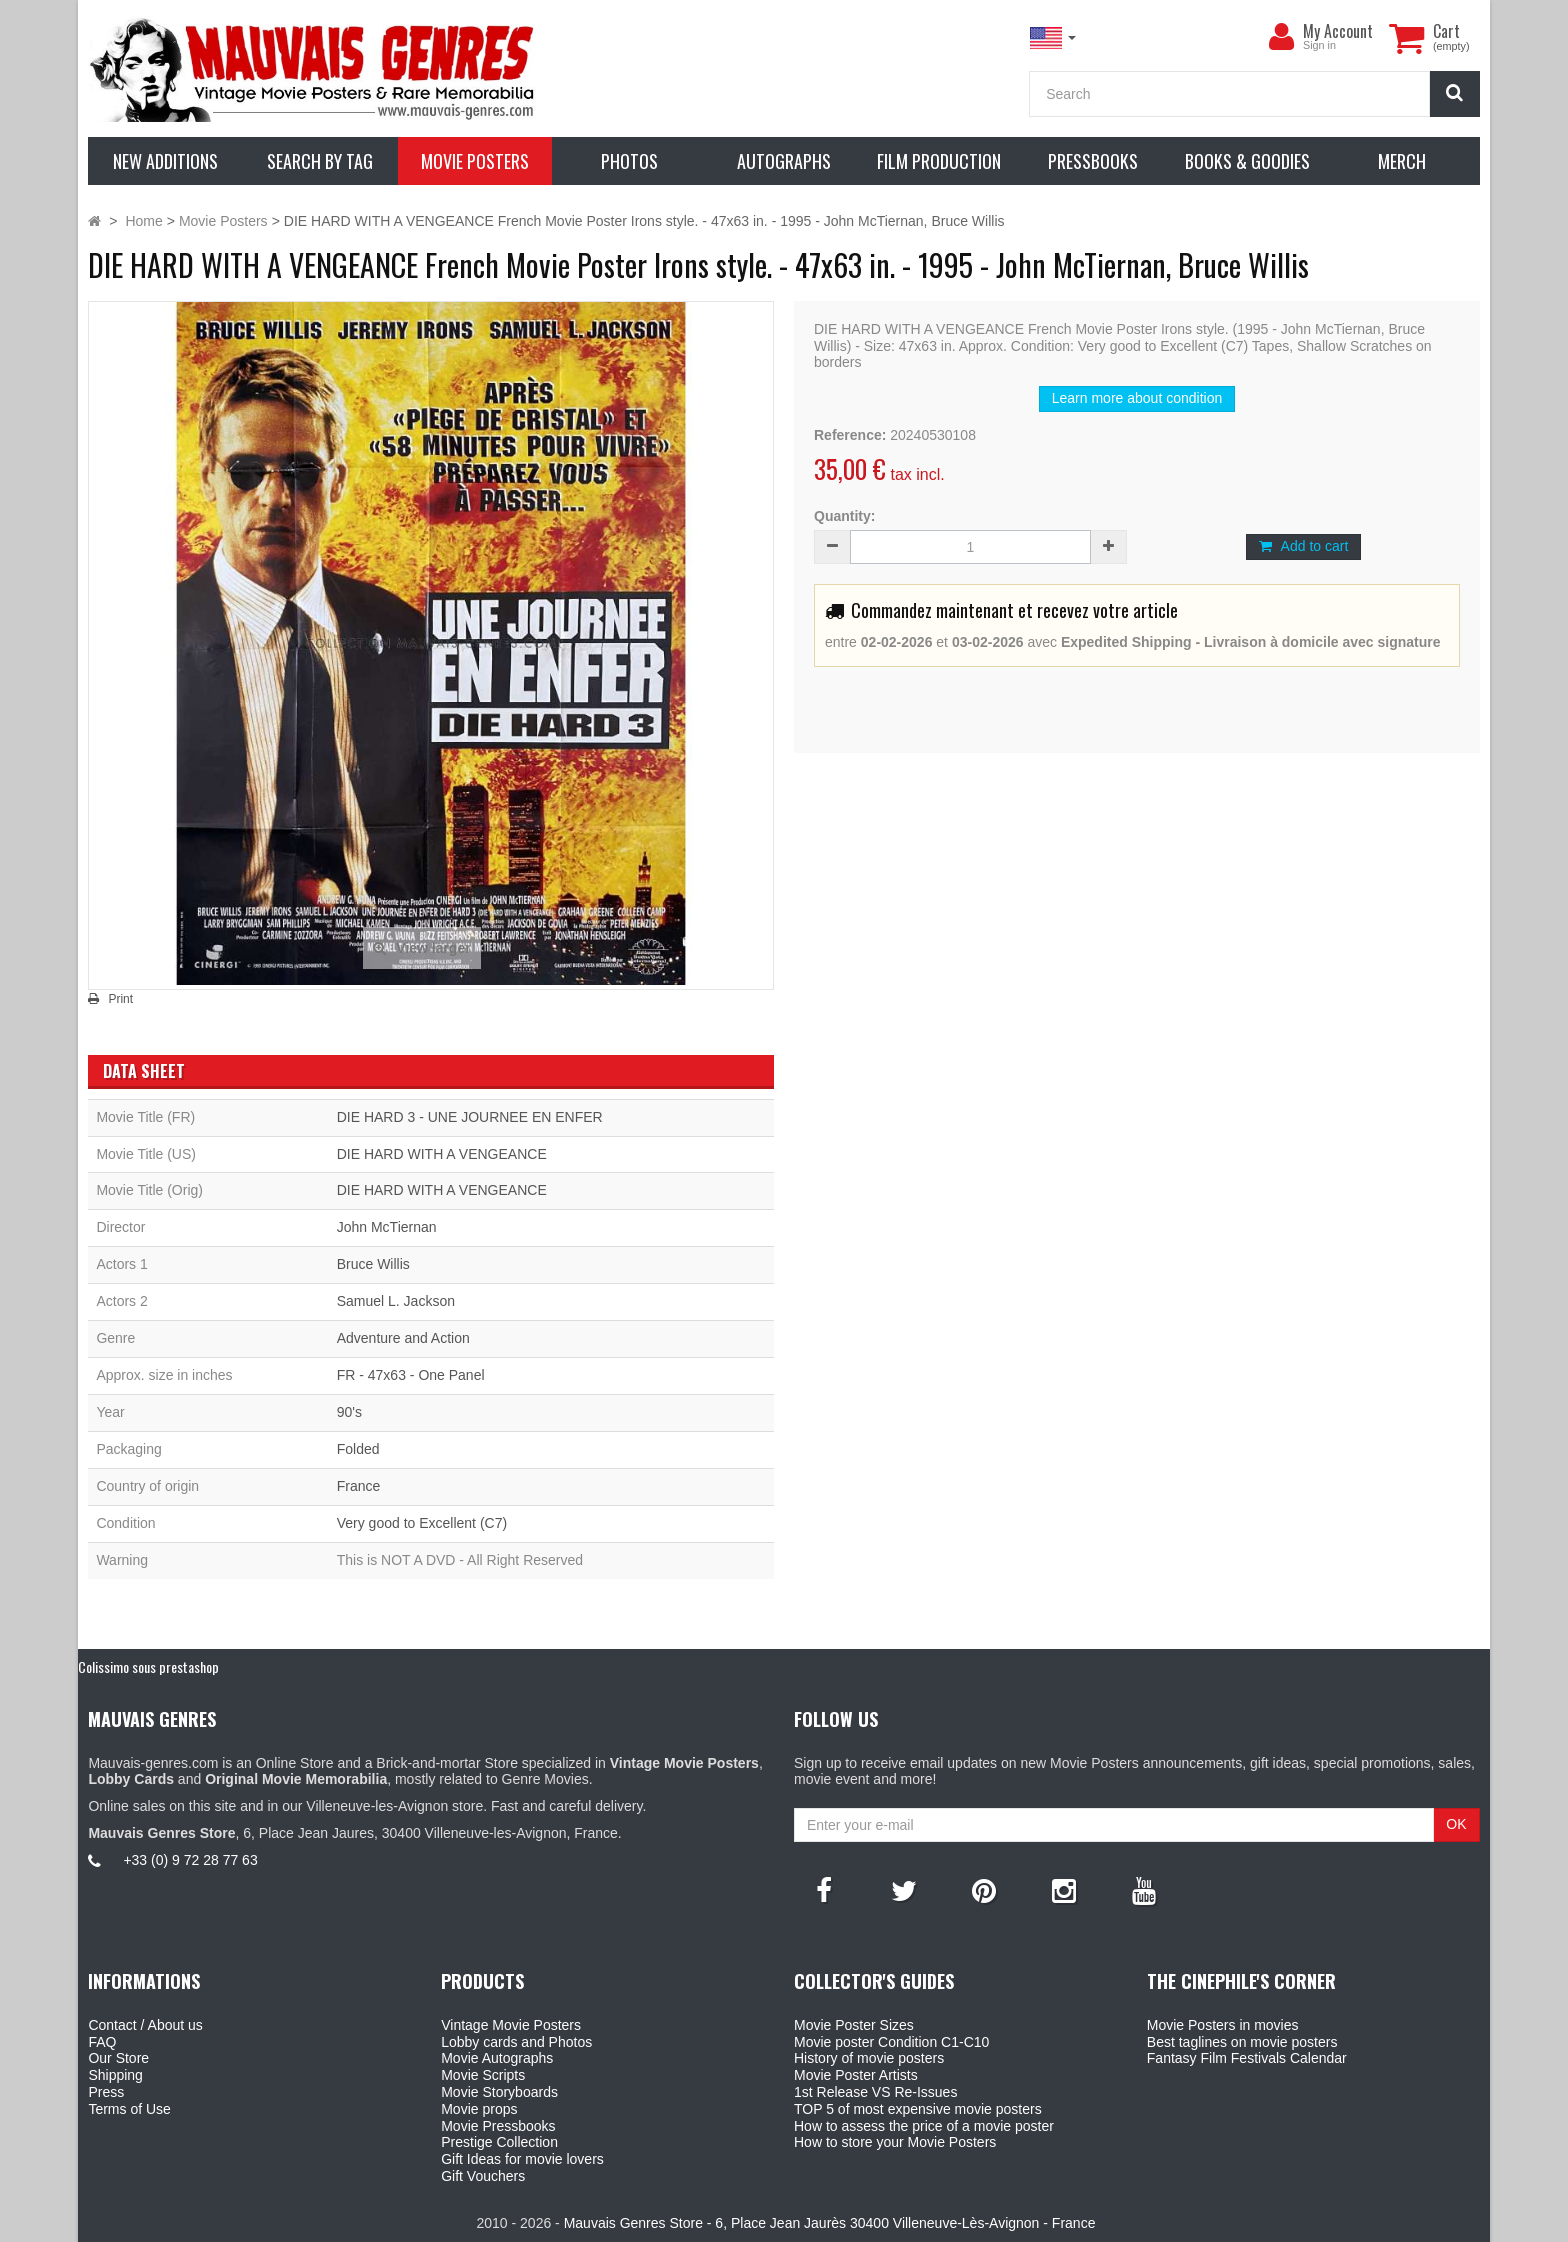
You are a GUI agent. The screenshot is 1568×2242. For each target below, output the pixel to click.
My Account (1338, 31)
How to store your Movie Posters (895, 2142)
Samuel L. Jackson (396, 1301)
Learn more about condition (1137, 398)
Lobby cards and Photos (516, 2042)
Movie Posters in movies (1223, 2025)
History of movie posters (869, 2058)
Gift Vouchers (483, 2176)
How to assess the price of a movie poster (924, 2126)
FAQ (102, 2042)
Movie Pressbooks (498, 2126)
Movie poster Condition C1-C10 (891, 2042)
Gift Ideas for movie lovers (522, 2159)
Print (120, 999)
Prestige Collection (499, 2142)
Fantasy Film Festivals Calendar (1247, 2058)
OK (1456, 1824)
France (359, 1486)
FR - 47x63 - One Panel (411, 1375)
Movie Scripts (483, 2075)
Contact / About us (145, 2025)
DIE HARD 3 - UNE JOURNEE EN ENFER (470, 1117)
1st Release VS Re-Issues (875, 2092)
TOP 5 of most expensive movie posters (918, 2109)
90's (349, 1412)
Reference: (850, 435)
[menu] (1281, 37)
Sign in (1319, 45)
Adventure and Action (403, 1338)
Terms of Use (129, 2109)
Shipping (115, 2075)
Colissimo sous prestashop (148, 1666)
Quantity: (844, 516)
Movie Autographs (497, 2058)
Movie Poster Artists (856, 2075)
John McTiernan (387, 1227)
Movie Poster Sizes (854, 2025)
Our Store (118, 2058)
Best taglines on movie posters (1242, 2042)
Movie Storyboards (499, 2092)
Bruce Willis (373, 1264)
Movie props (479, 2109)
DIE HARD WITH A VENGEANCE (442, 1154)
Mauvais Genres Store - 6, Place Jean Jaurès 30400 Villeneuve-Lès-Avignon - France (830, 2223)
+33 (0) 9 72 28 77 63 (190, 1860)
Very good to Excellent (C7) (422, 1523)
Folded (358, 1449)
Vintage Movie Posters (511, 2025)
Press (106, 2092)
